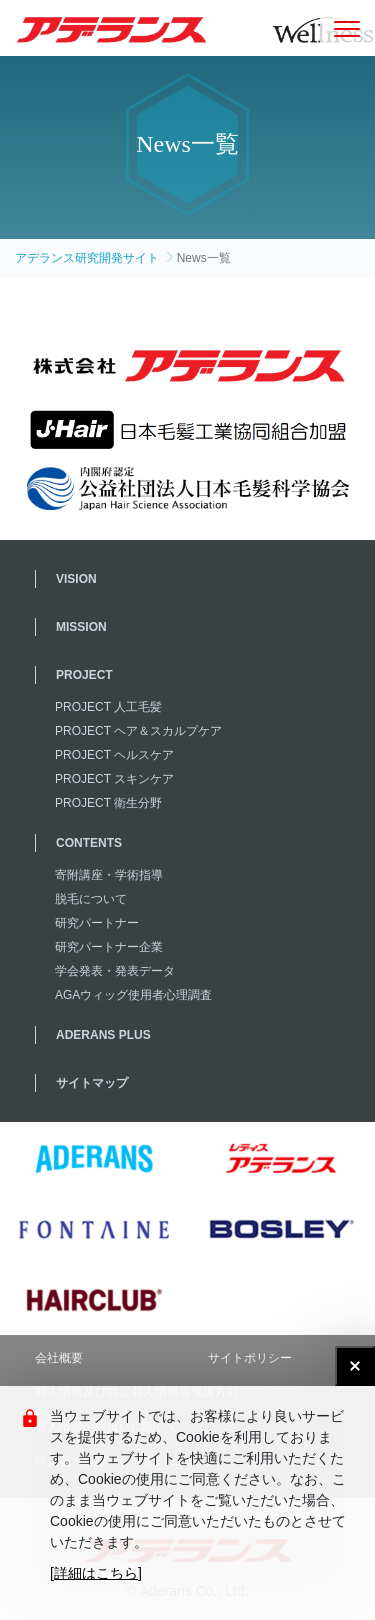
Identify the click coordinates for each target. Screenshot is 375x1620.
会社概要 (59, 1358)
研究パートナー (97, 923)
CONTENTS (89, 843)
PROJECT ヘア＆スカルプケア (138, 731)
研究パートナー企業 (109, 947)
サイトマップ (92, 1083)
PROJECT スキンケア (114, 779)
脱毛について (91, 899)
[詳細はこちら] (96, 1573)
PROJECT (84, 675)
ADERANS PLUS (103, 1035)
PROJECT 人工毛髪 (108, 707)
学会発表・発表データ (115, 971)
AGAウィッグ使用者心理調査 (133, 995)
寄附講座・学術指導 (109, 875)
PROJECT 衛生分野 (108, 803)
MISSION (81, 627)
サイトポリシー (250, 1358)
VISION (76, 579)
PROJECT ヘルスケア (114, 755)
